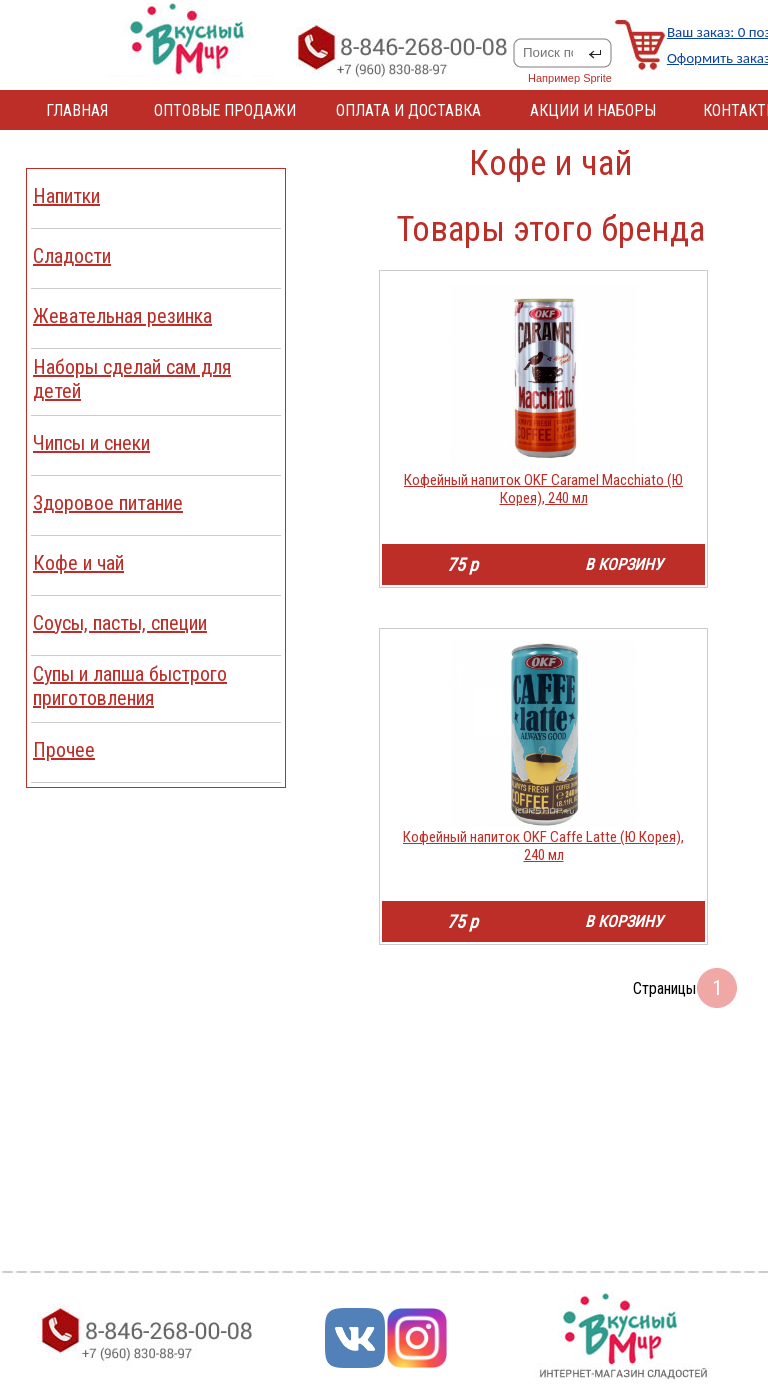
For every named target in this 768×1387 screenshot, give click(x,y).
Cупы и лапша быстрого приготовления (130, 686)
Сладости (72, 256)
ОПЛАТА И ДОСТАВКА (408, 110)
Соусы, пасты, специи (120, 623)
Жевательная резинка (122, 316)
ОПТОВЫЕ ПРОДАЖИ (225, 110)
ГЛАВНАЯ (77, 110)
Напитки (66, 196)
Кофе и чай (78, 563)
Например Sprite (570, 78)
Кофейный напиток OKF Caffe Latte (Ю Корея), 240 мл (543, 846)
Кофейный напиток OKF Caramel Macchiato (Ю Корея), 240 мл (543, 489)
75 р (462, 564)
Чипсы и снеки (91, 443)
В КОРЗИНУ (624, 564)
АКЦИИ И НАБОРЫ (593, 110)
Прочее (64, 750)
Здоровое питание (108, 503)
